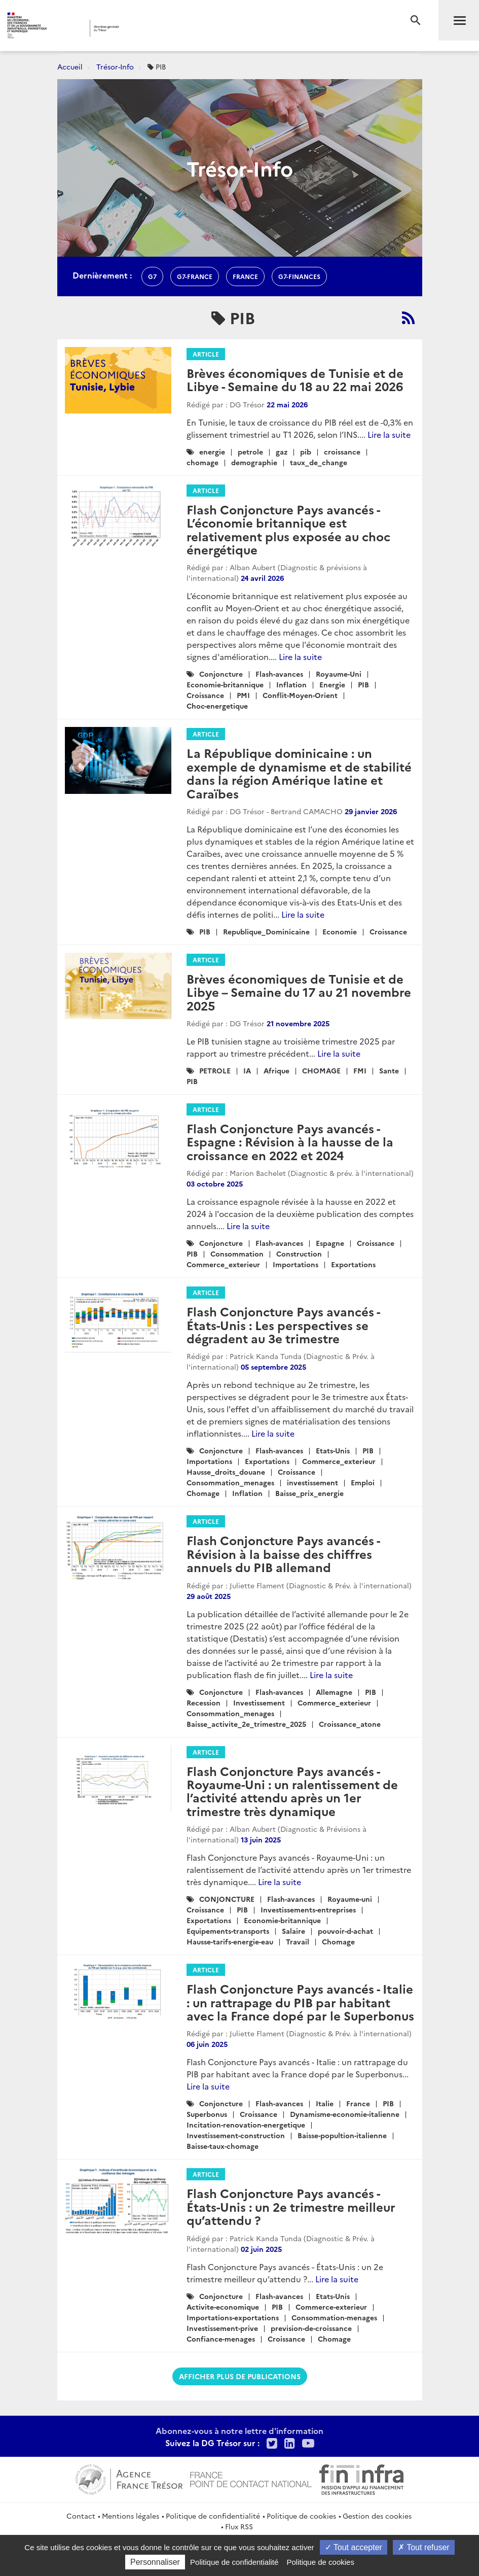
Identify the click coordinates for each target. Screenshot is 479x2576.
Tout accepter (353, 2547)
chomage (202, 462)
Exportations (353, 1264)
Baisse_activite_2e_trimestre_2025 (246, 1724)
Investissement (259, 1702)
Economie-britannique (225, 684)
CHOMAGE (321, 1070)
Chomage (203, 1493)
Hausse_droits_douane (226, 1472)
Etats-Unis (333, 1450)
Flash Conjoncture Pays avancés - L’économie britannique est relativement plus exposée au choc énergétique (288, 529)
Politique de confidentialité (213, 2516)
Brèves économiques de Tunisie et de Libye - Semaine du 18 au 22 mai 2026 (295, 379)
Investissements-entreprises (308, 1909)
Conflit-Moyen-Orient (300, 695)
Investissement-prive (222, 2328)
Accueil (70, 66)
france (245, 276)
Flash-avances (279, 674)
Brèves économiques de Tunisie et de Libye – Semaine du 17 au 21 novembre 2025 (299, 992)
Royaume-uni (349, 1899)
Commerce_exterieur (223, 1264)
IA (247, 1070)
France (358, 2103)
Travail (297, 1941)
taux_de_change (318, 462)
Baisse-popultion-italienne (342, 2135)
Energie (332, 684)
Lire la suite (389, 434)
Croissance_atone (350, 1724)
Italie (325, 2103)
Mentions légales (130, 2516)
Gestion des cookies (377, 2516)
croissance (342, 451)
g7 (152, 276)
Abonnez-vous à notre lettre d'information (239, 2430)
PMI (243, 695)
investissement (312, 1482)
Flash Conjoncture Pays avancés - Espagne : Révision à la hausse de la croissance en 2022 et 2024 (290, 1141)
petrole (250, 451)
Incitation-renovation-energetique (246, 2124)
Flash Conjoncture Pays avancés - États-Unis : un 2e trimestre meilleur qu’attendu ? (291, 2206)
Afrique (276, 1070)
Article (206, 354)
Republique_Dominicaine (266, 931)
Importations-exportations (233, 2317)
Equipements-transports (228, 1931)
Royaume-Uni (338, 674)
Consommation (237, 1253)
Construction (299, 1253)
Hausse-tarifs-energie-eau (230, 1941)
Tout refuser (424, 2547)
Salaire (293, 1931)
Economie (339, 931)
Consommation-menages (334, 2317)
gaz (281, 451)
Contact (80, 2516)
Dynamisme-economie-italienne (344, 2114)
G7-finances (299, 276)
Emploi (363, 1482)
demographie (254, 462)
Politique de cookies (301, 2516)
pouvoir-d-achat (345, 1931)
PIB (363, 684)
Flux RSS (239, 2526)
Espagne (330, 1243)
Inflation (291, 684)
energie (212, 451)
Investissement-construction (236, 2135)
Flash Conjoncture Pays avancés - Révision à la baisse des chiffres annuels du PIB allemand (283, 1553)
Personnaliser (155, 2562)
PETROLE (215, 1070)
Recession (203, 1702)
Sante (389, 1070)
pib (305, 451)
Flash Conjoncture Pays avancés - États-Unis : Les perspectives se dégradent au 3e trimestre (283, 1324)
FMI (359, 1070)
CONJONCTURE (226, 1899)
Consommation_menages (230, 1482)
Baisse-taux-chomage (223, 2146)
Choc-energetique (217, 706)
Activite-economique (223, 2307)
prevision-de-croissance (311, 2328)
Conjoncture (221, 674)
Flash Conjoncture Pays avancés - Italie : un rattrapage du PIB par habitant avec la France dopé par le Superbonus (300, 2002)
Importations (295, 1264)
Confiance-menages (221, 2339)
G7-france (194, 276)
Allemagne (334, 1692)
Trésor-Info (115, 66)
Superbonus (207, 2114)
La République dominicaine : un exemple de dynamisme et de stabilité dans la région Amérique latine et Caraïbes (299, 772)
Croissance (205, 695)
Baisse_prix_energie (309, 1493)
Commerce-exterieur (331, 2307)
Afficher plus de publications (240, 2376)
